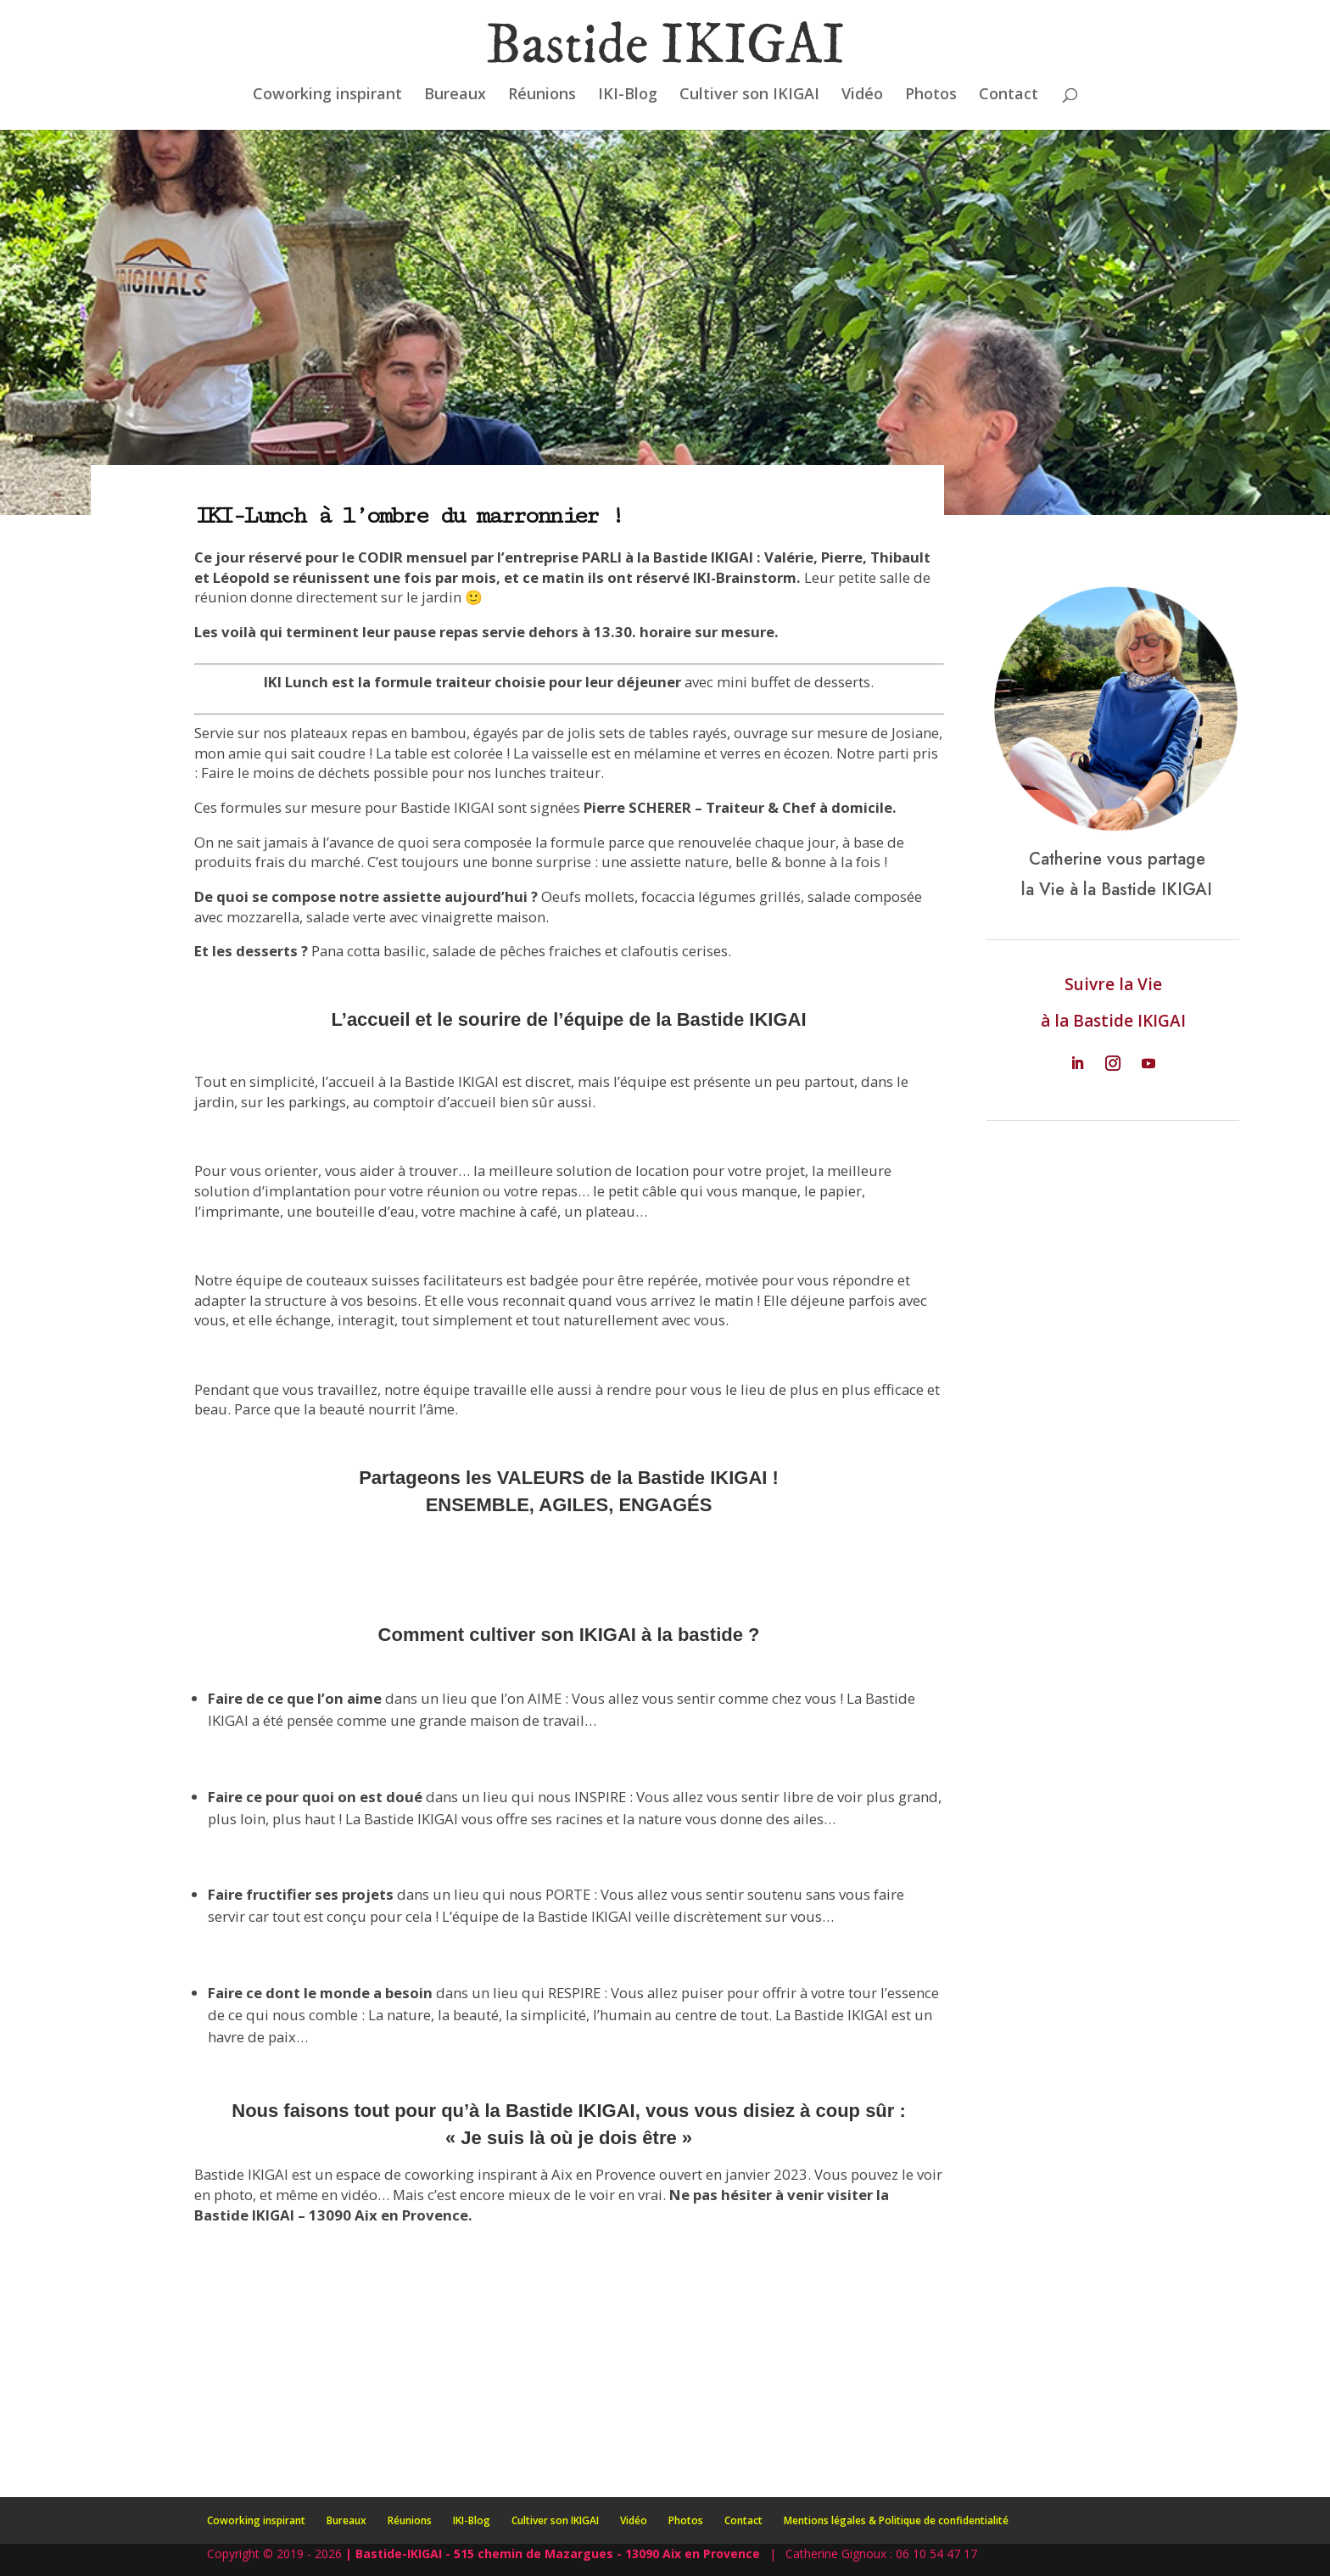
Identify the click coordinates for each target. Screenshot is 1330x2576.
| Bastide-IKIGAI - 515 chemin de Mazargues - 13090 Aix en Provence (552, 2553)
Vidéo (862, 95)
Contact (1008, 95)
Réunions (542, 95)
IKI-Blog (627, 95)
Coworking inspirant (327, 95)
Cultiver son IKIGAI (749, 95)
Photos (931, 95)
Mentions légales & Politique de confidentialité (896, 2520)
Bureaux (455, 95)
